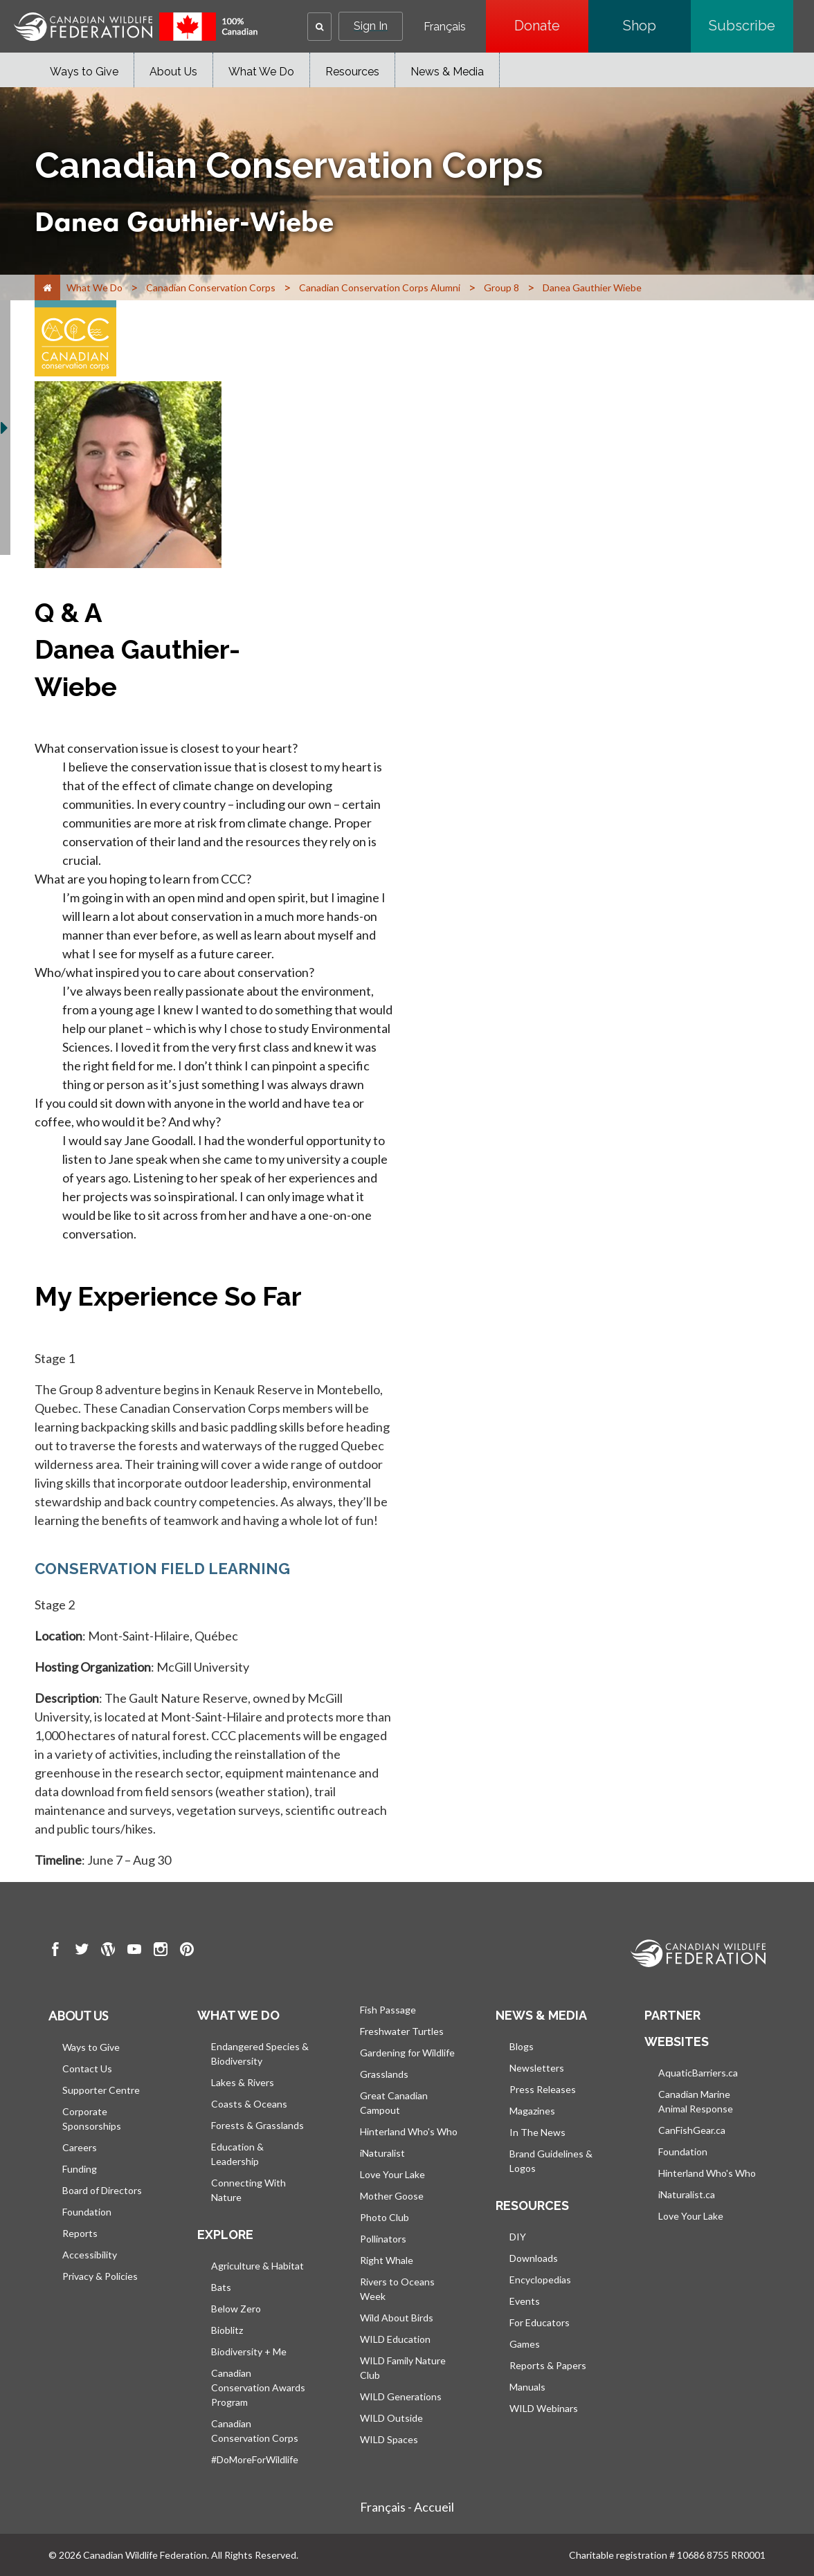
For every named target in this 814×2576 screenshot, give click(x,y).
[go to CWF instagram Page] (161, 1951)
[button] (319, 26)
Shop (657, 25)
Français (445, 27)
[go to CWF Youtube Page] (134, 1951)
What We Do (261, 71)
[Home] (47, 287)
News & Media (447, 71)
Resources (352, 71)
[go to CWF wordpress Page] (108, 1951)
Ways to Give (84, 71)
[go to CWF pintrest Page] (187, 1951)
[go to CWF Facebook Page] (55, 1951)
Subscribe (751, 25)
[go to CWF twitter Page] (82, 1951)
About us (78, 2015)
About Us (173, 71)
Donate (551, 25)
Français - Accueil (407, 2506)
